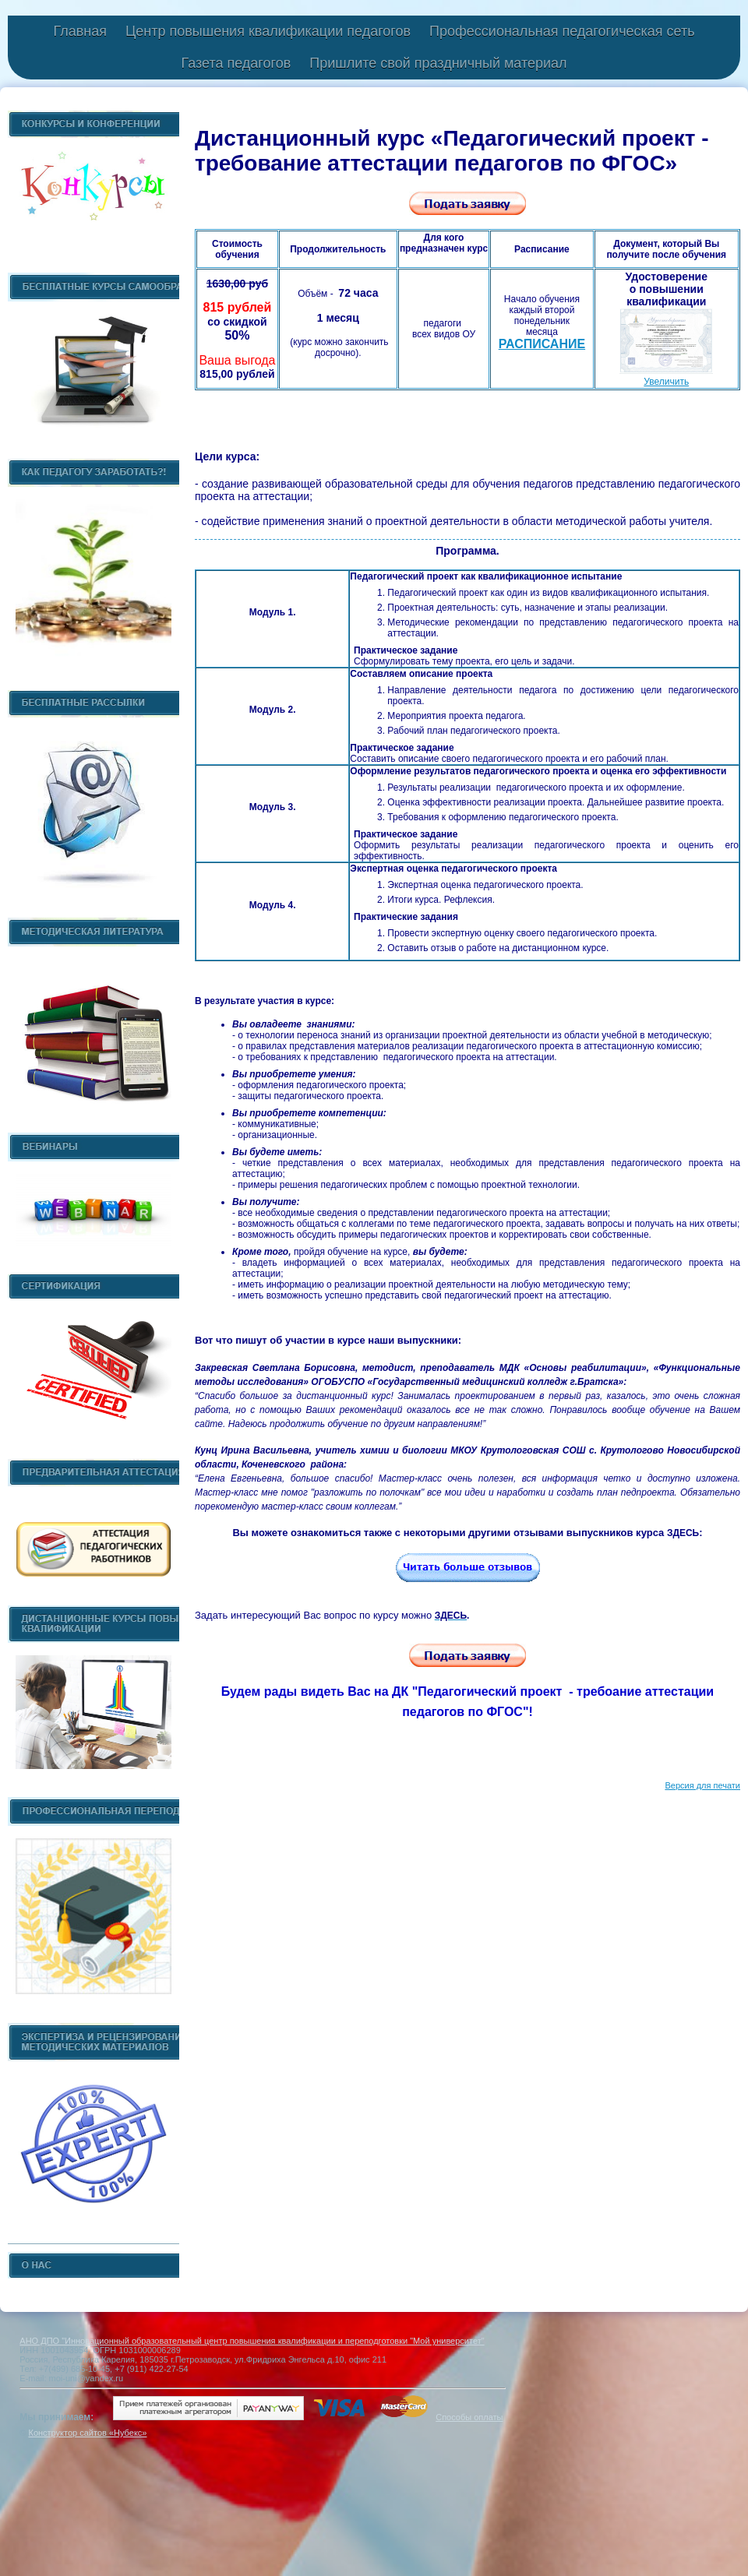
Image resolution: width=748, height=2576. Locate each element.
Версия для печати (702, 1785)
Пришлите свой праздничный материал (437, 63)
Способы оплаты (469, 2417)
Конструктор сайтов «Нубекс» (87, 2432)
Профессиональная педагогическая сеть (562, 31)
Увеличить (666, 381)
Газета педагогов (236, 63)
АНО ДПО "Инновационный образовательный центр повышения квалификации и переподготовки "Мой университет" (251, 2340)
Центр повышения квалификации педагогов (268, 31)
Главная (80, 31)
